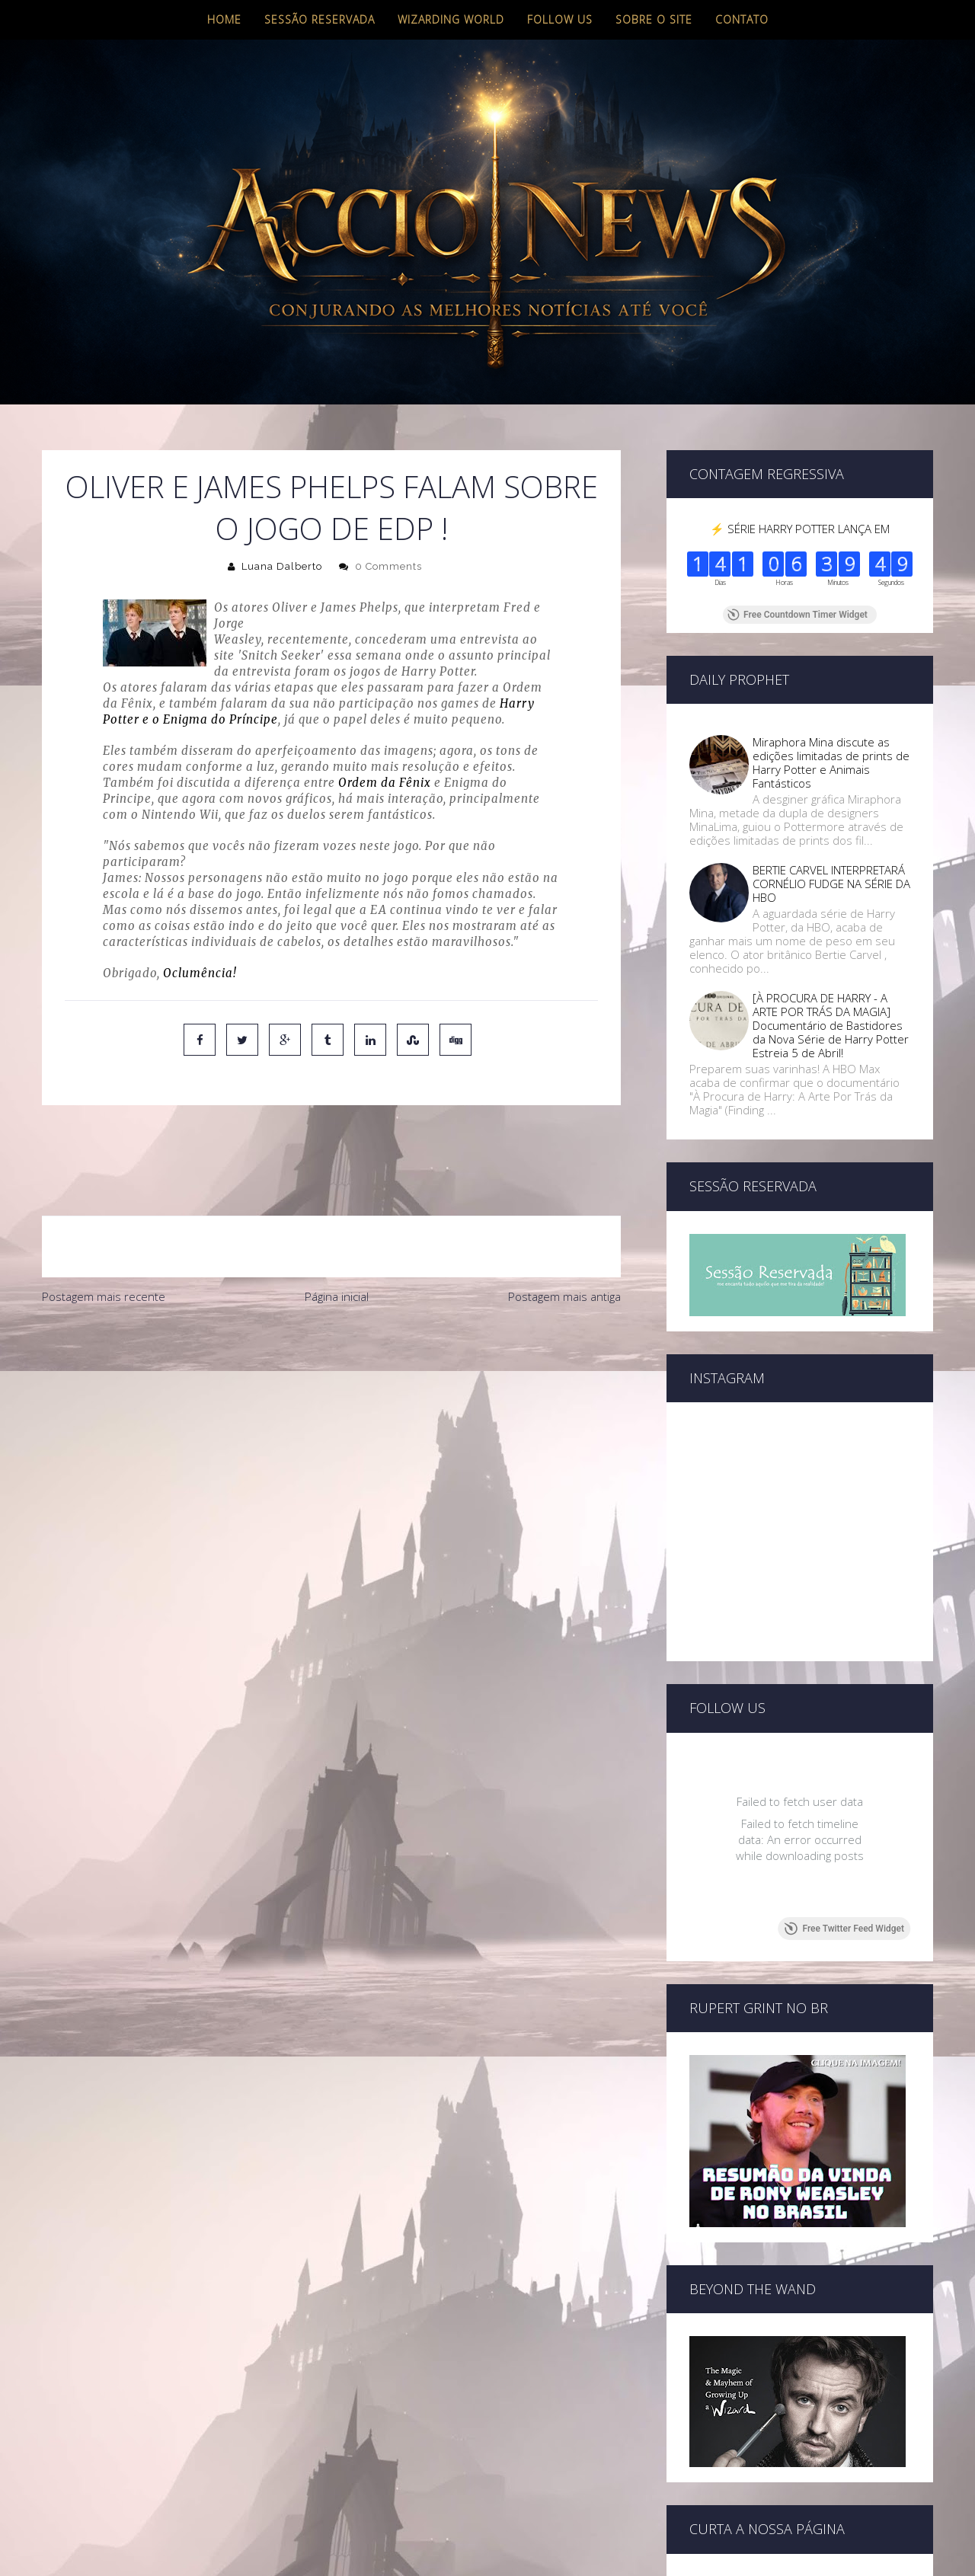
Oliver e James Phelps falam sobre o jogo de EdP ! (332, 507)
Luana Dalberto (281, 566)
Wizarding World (451, 19)
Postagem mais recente (103, 1232)
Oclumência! (200, 973)
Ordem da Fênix (384, 782)
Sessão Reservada (319, 19)
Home (224, 19)
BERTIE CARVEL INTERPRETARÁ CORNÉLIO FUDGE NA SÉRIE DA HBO (831, 883)
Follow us (560, 19)
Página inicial (337, 1232)
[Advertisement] (331, 1362)
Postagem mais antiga (564, 1232)
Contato (742, 19)
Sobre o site (653, 19)
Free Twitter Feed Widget (844, 1874)
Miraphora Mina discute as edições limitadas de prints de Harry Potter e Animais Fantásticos (831, 762)
